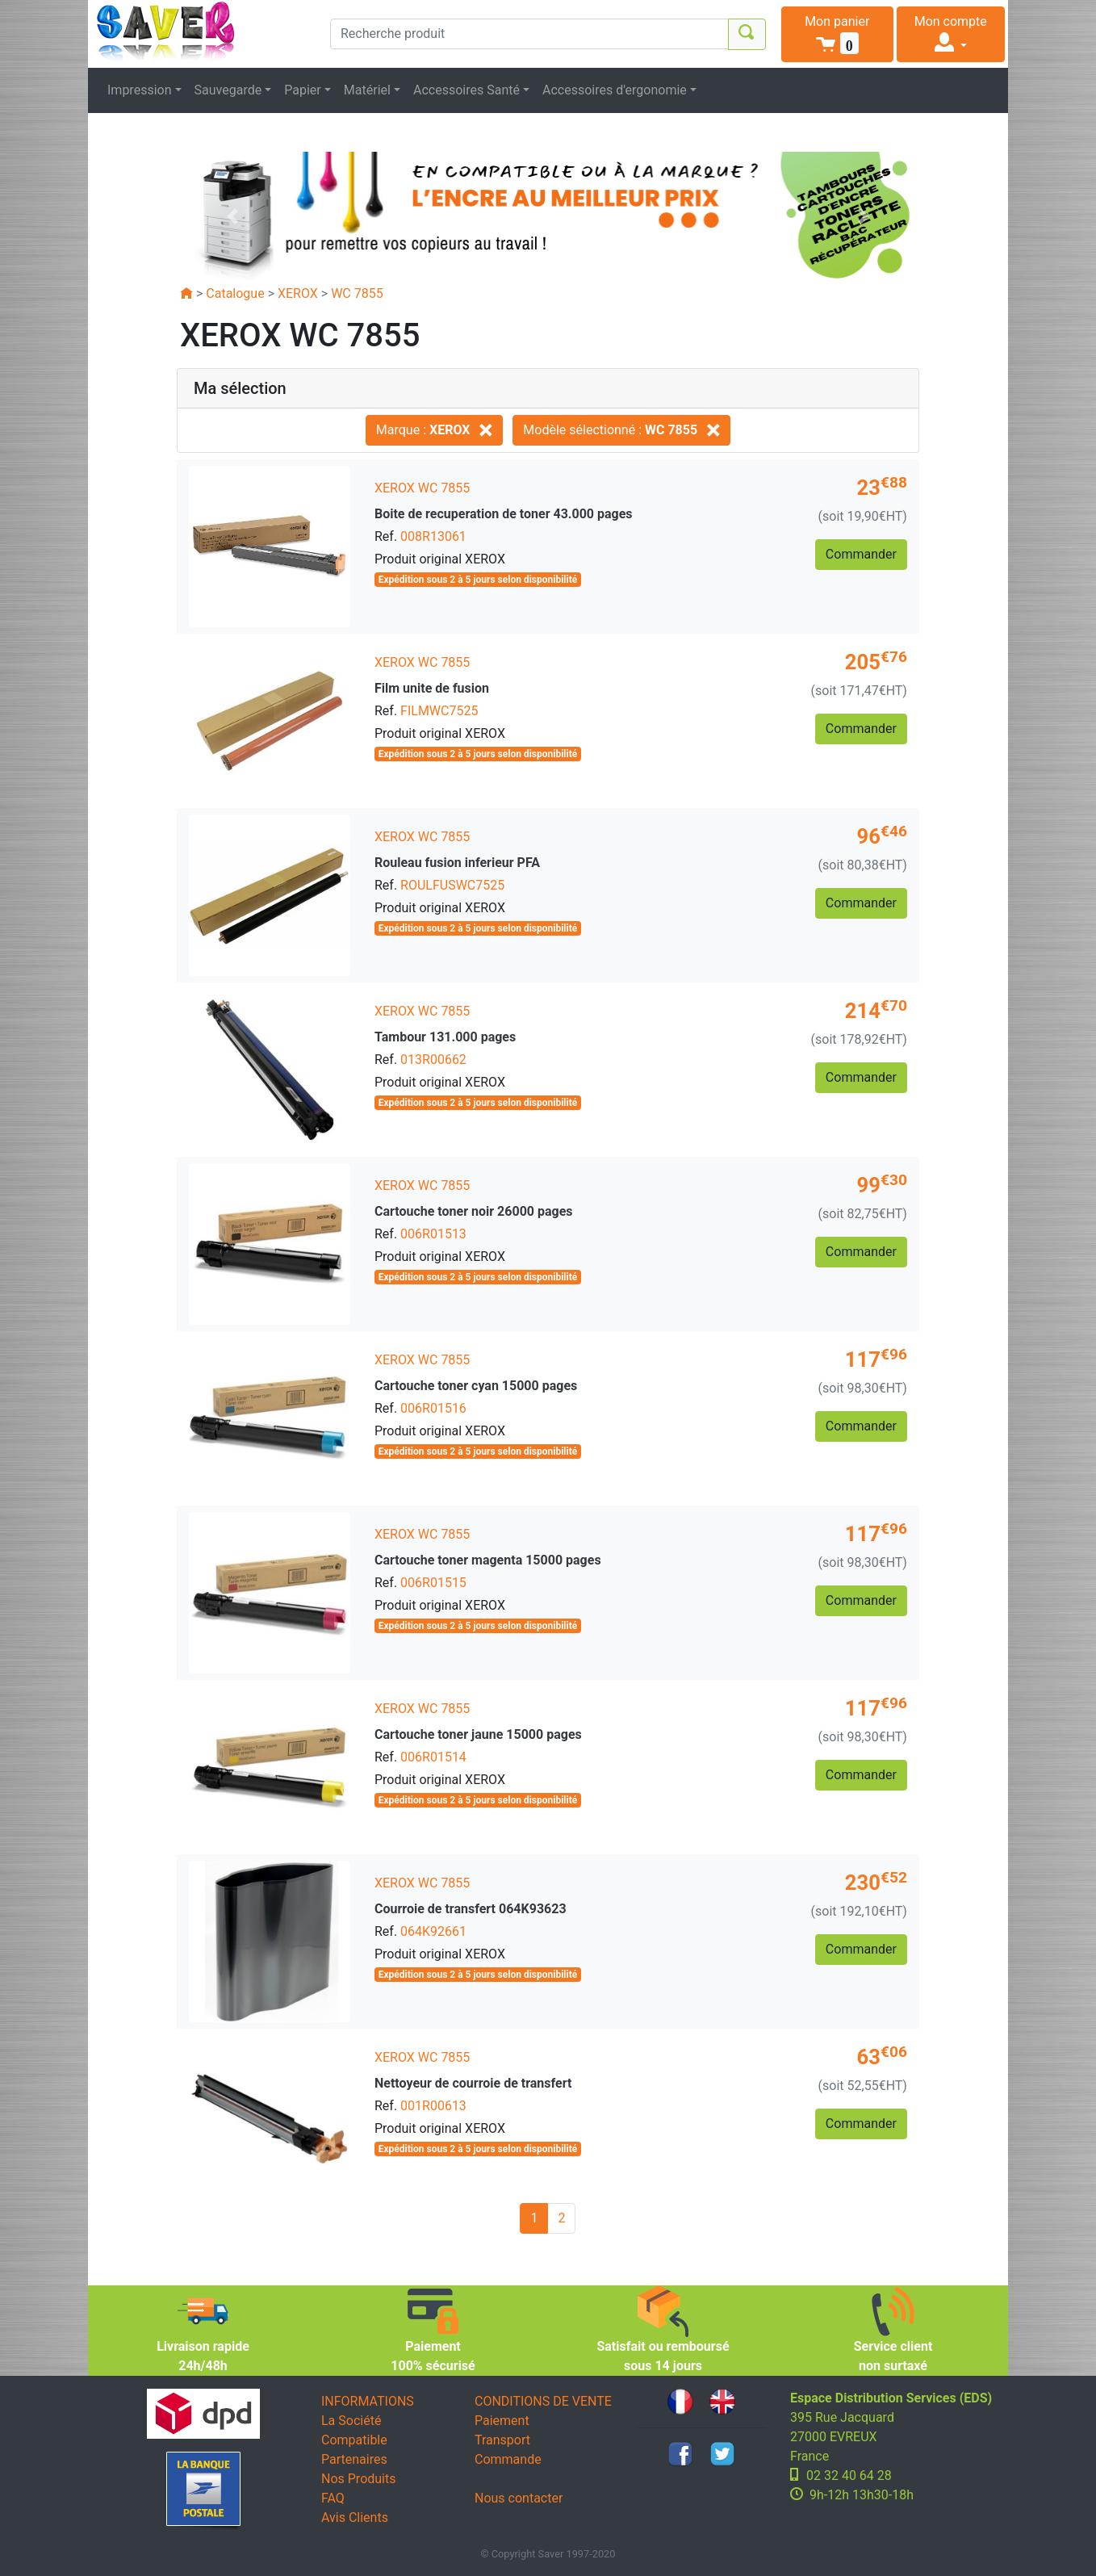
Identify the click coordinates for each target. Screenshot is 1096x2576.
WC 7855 (357, 293)
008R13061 (433, 536)
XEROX (298, 293)
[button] (837, 34)
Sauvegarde (228, 90)
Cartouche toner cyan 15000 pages (475, 1385)
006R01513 (433, 1234)
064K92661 (433, 1931)
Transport (502, 2440)
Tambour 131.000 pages (445, 1037)
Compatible (354, 2440)
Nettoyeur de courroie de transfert (472, 2083)
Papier (302, 90)
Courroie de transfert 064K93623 (470, 1908)
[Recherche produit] (529, 34)
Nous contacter (519, 2498)
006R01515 (433, 1582)
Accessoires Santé (466, 90)
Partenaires (354, 2459)
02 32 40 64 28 (849, 2475)
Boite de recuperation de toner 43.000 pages (503, 513)
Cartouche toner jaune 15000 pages (478, 1734)
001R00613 (433, 2105)
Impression (139, 90)
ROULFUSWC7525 (452, 885)
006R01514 (433, 1757)
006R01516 (433, 1408)
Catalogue (235, 293)
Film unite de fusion (431, 688)
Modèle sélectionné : (621, 430)
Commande (508, 2459)
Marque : (434, 430)
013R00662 (433, 1059)
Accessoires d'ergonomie (614, 90)
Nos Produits (358, 2478)
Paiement (502, 2420)
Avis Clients (354, 2517)
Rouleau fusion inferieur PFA (457, 862)
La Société (351, 2420)
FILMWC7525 (439, 710)
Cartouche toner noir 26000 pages (473, 1211)
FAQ (333, 2498)
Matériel (367, 90)
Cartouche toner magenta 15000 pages (487, 1560)
